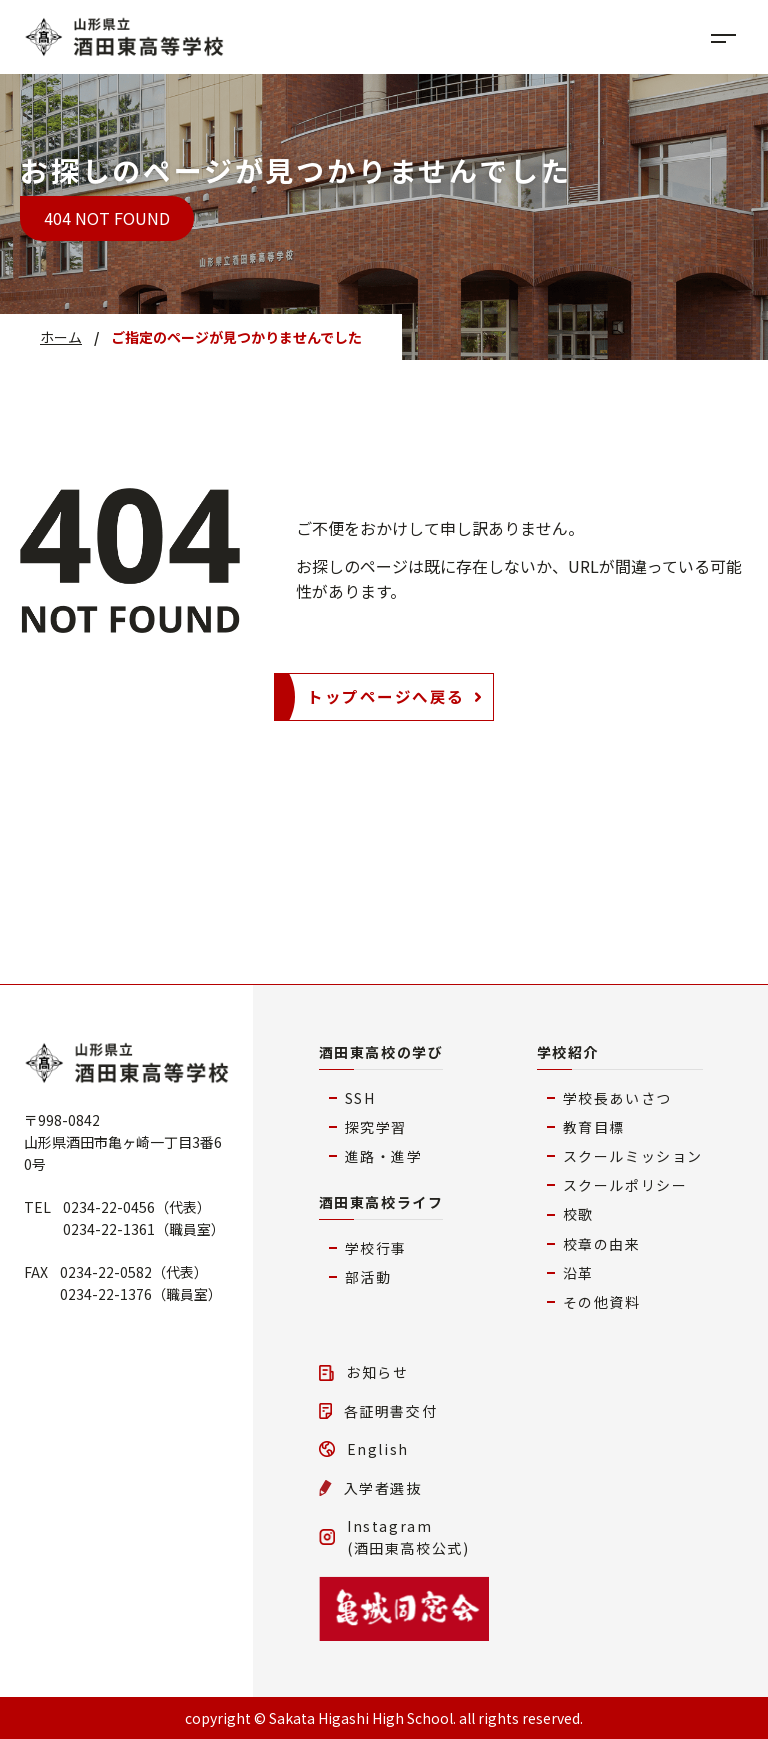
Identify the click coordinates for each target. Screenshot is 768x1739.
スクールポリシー (625, 1185)
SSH (360, 1098)
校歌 (578, 1214)
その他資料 (602, 1302)
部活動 (368, 1277)
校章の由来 (602, 1244)
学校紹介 (568, 1052)
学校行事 (376, 1248)
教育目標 (594, 1127)
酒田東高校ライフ (381, 1202)
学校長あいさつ (617, 1098)
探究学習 (376, 1127)
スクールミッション (633, 1156)
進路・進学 (384, 1156)
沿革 (578, 1273)
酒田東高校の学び (381, 1052)
